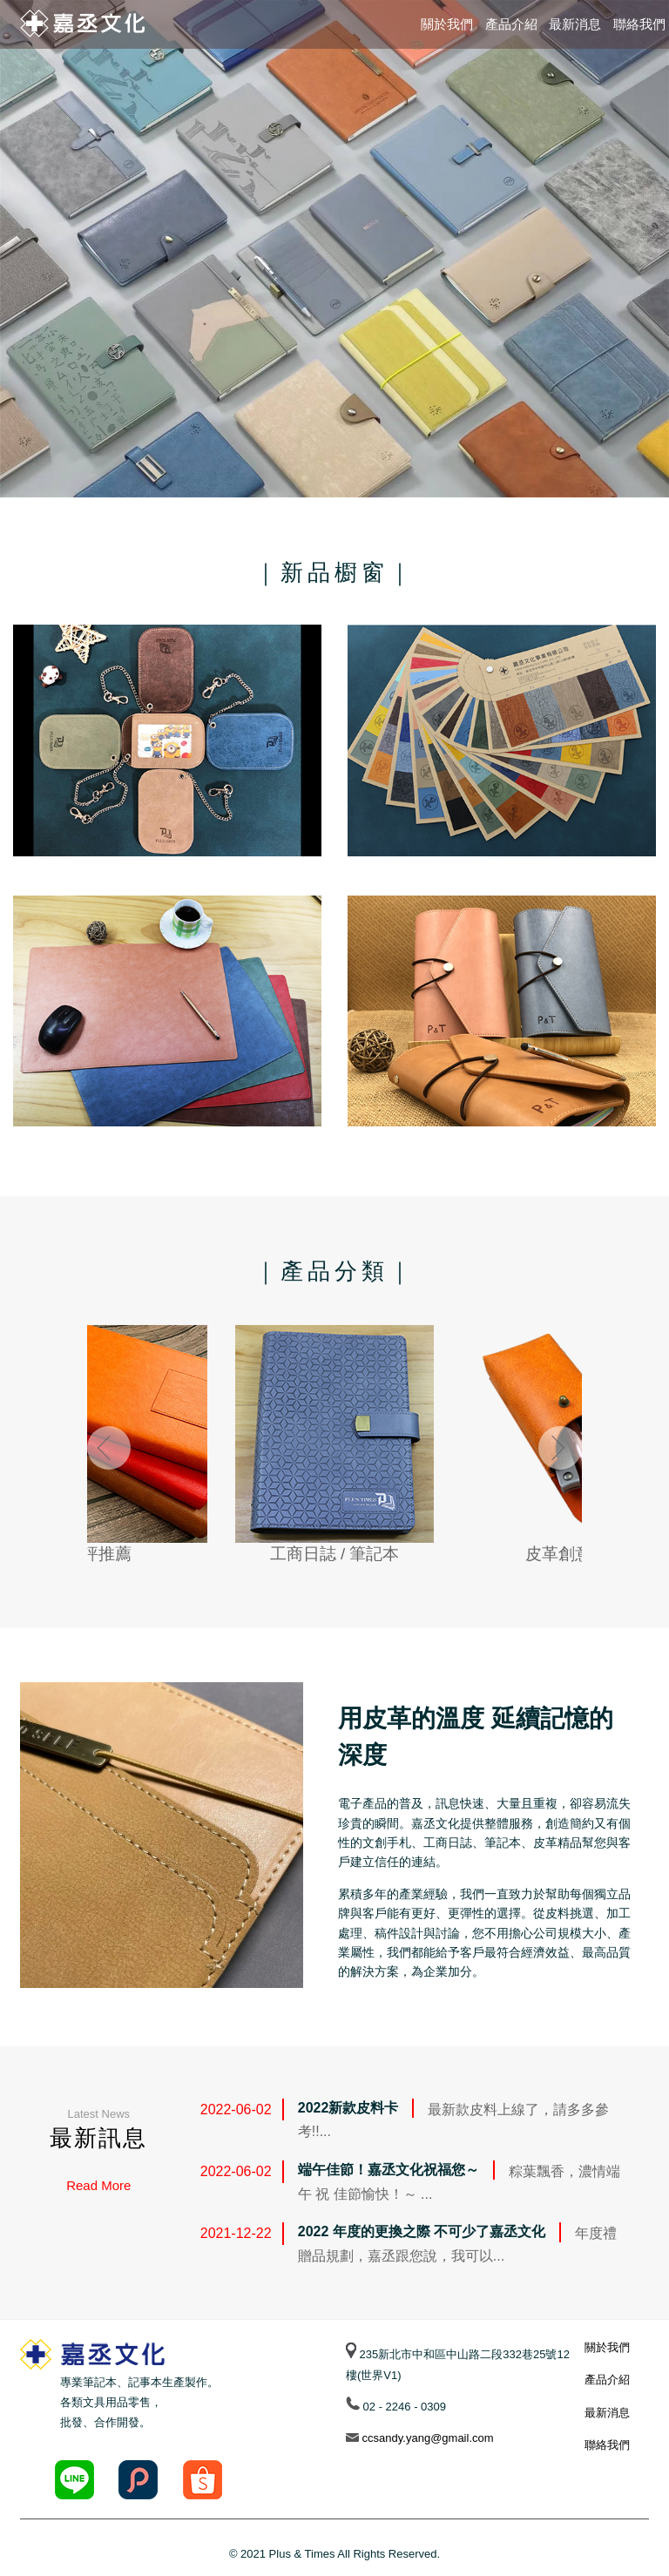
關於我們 (447, 24)
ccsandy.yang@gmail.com (426, 2437)
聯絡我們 (639, 24)
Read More (98, 2185)
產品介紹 (511, 24)
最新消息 (575, 24)
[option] (334, 248)
